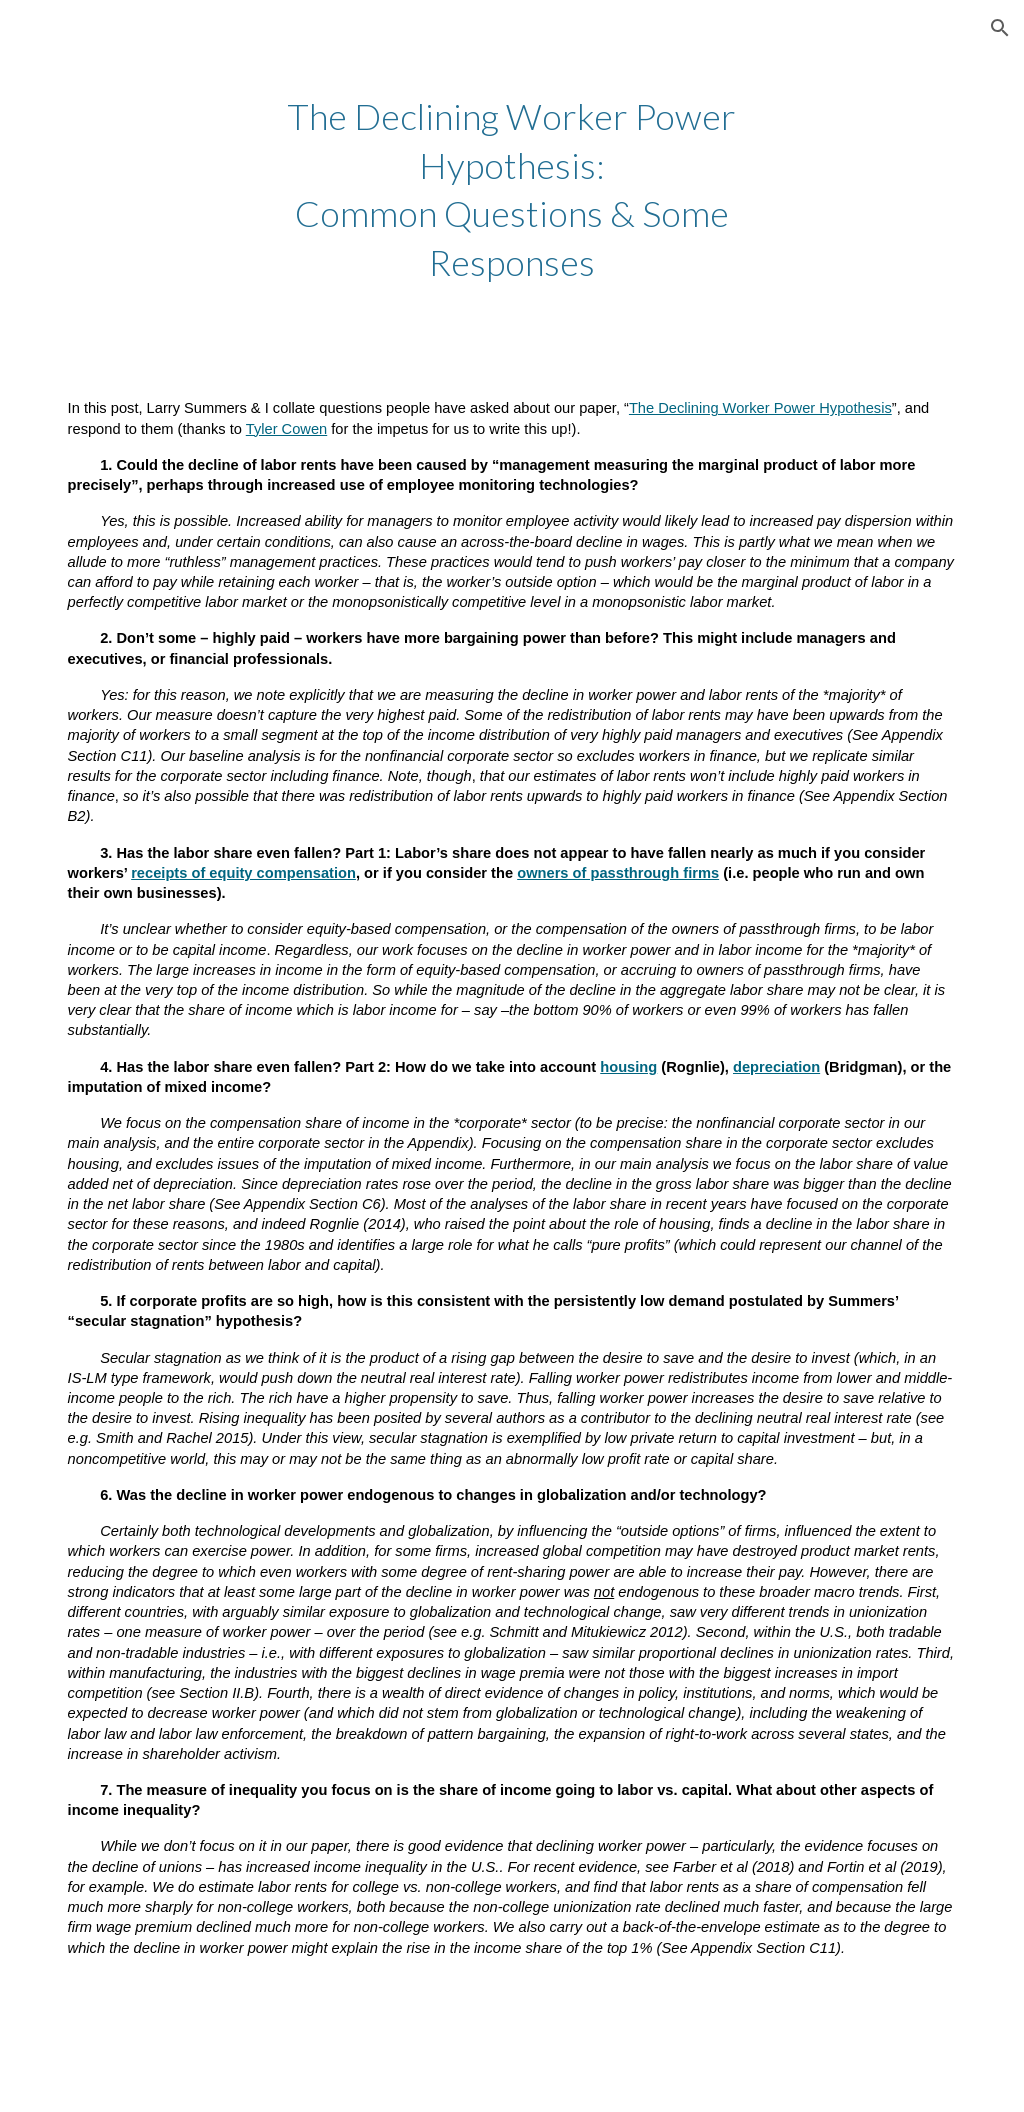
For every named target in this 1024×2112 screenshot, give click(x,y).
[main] (511, 189)
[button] (1000, 28)
